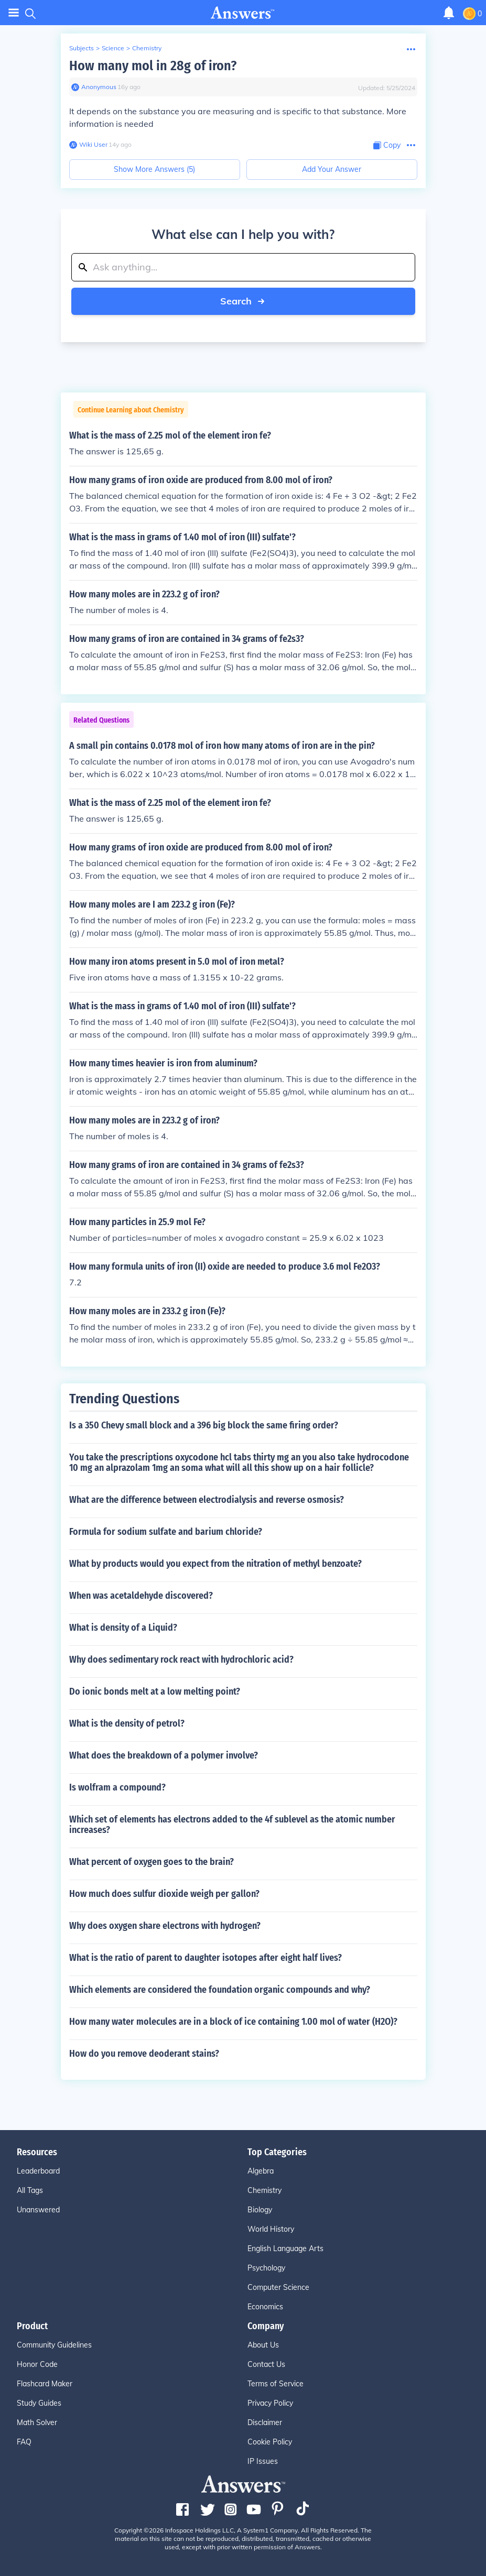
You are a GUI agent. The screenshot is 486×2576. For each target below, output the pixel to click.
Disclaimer (264, 2422)
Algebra (260, 2171)
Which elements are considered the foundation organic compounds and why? (219, 1989)
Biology (259, 2209)
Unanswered (38, 2209)
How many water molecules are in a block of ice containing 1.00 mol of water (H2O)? (233, 2021)
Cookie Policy (269, 2442)
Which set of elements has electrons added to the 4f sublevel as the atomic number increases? (232, 1825)
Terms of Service (275, 2383)
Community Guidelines (54, 2345)
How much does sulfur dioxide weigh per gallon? (164, 1894)
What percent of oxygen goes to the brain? (151, 1862)
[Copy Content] (387, 145)
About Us (263, 2345)
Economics (265, 2306)
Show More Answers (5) (154, 169)
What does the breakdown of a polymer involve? (163, 1755)
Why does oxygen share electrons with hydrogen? (165, 1925)
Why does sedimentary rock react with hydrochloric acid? (181, 1659)
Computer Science (278, 2287)
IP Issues (262, 2461)
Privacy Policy (270, 2403)
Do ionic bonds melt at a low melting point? (154, 1691)
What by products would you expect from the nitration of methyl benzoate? (215, 1563)
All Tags (30, 2190)
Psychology (266, 2268)
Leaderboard (38, 2171)
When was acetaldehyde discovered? (141, 1595)
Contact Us (266, 2364)
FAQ (24, 2442)
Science (113, 48)
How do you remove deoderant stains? (144, 2053)
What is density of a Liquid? (123, 1627)
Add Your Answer (331, 169)
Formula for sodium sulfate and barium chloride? (165, 1531)
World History (270, 2229)
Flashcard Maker (44, 2383)
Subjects (81, 48)
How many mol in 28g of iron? (152, 66)
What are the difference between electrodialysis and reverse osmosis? (206, 1499)
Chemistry (146, 48)
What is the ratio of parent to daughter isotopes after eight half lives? (205, 1957)
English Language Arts (285, 2248)
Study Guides (39, 2403)
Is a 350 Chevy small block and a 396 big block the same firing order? (203, 1425)
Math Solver (37, 2422)
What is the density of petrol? (127, 1723)
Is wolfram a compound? (117, 1787)
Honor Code (37, 2364)
